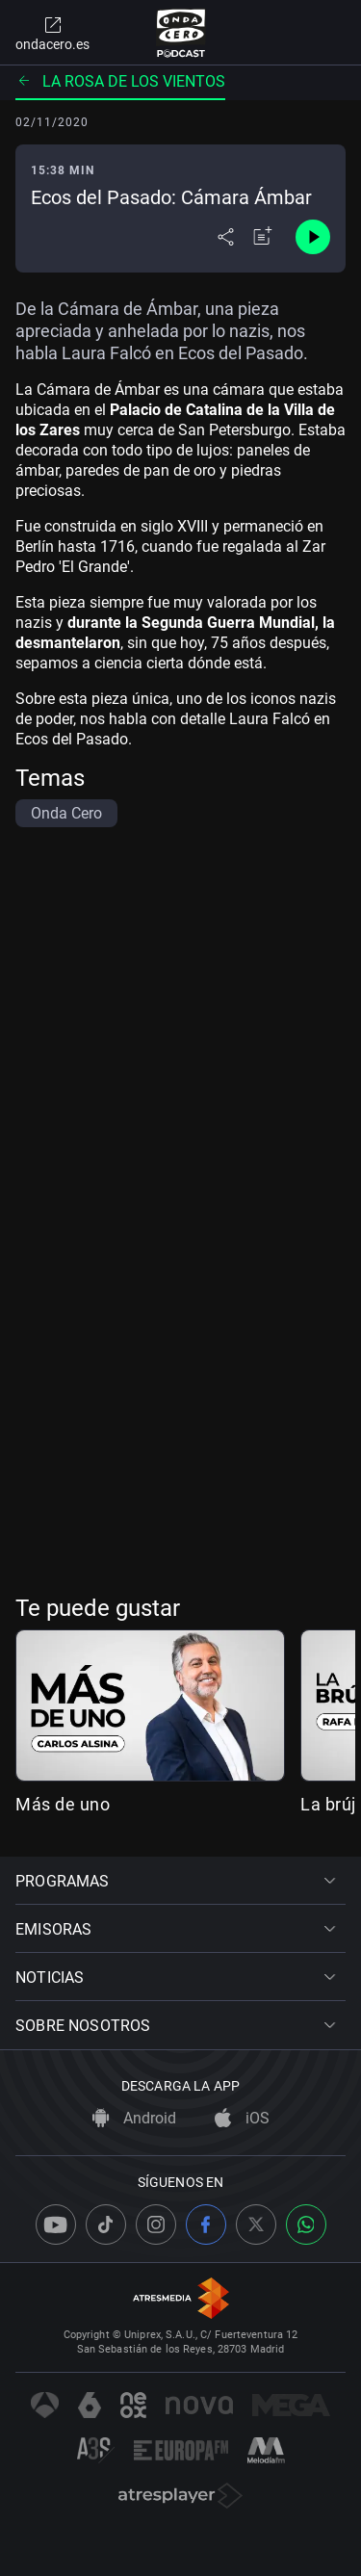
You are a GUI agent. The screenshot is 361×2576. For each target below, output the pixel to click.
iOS (242, 2118)
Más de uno (62, 1804)
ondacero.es (52, 32)
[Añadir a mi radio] (262, 237)
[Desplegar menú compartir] (225, 237)
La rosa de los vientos (120, 81)
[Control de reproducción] (313, 237)
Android (134, 2118)
